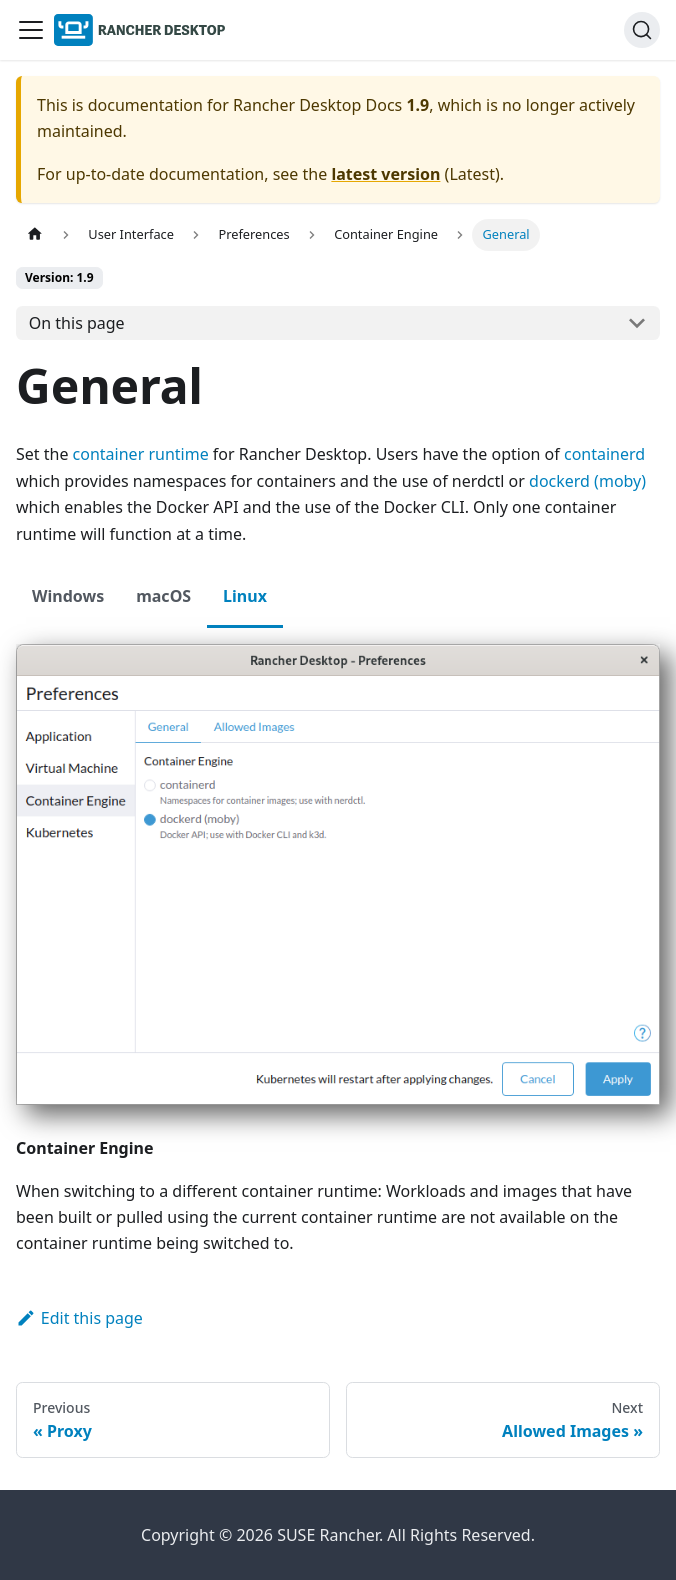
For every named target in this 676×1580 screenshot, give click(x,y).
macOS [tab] (163, 596)
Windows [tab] (68, 596)
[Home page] (35, 234)
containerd (604, 454)
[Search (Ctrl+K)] (642, 30)
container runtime (141, 454)
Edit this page (79, 1318)
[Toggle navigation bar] (31, 30)
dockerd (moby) (587, 481)
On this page (77, 323)
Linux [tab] (245, 596)
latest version (385, 174)
